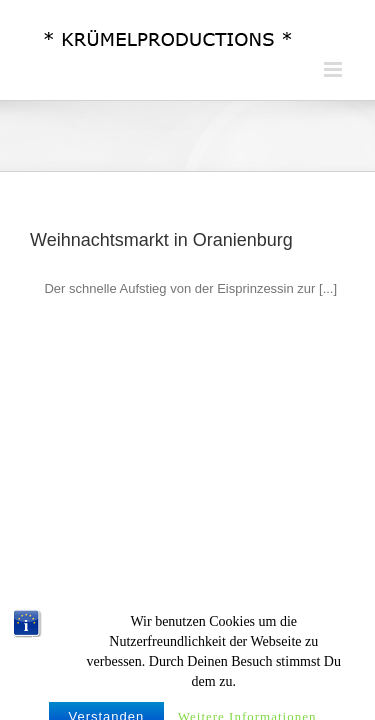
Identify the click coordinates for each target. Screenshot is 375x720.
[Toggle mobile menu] (334, 69)
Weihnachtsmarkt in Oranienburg (161, 240)
